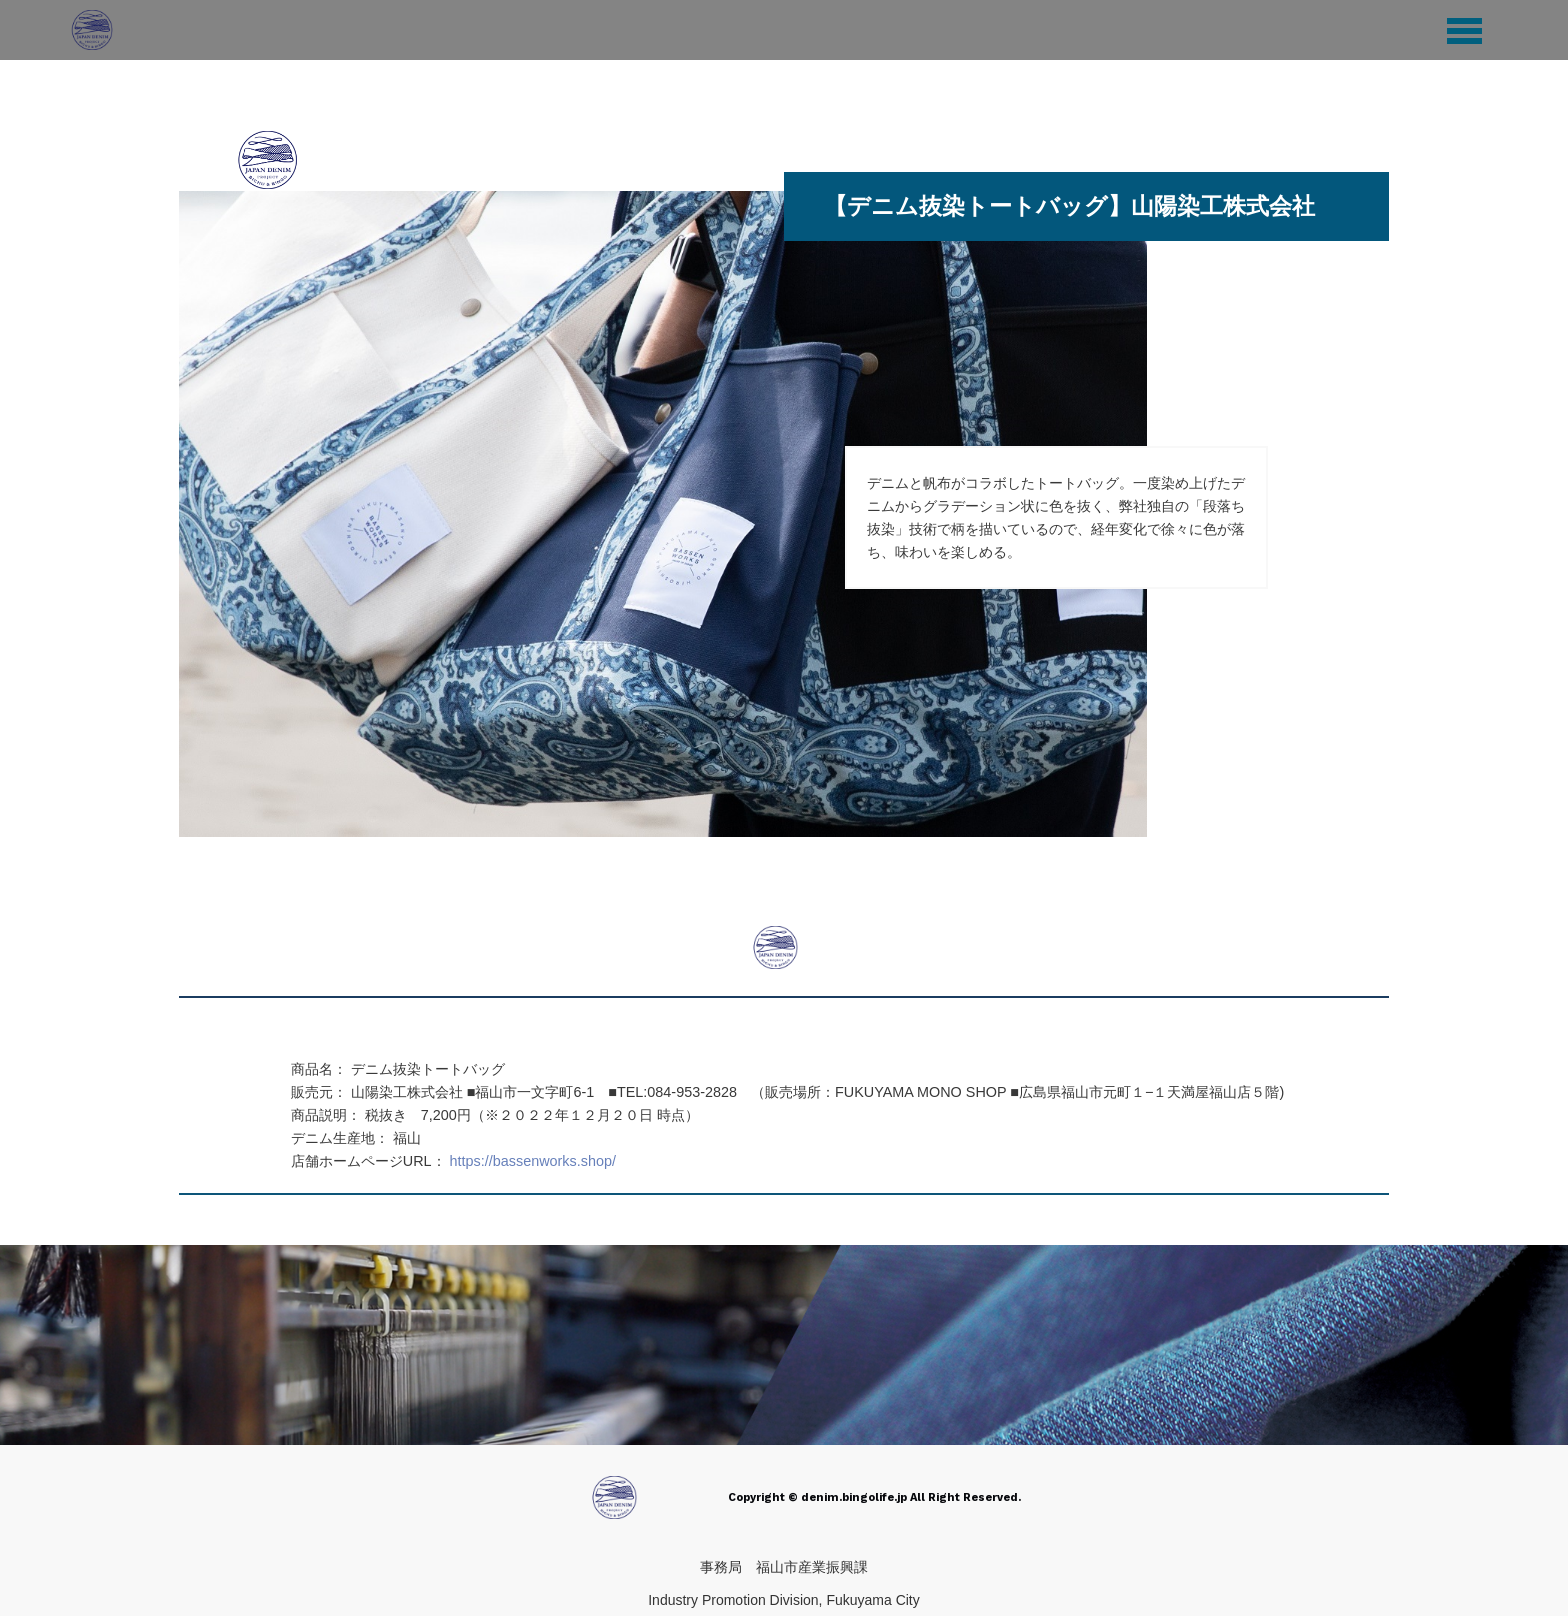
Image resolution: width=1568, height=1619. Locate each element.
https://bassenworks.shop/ (533, 1161)
